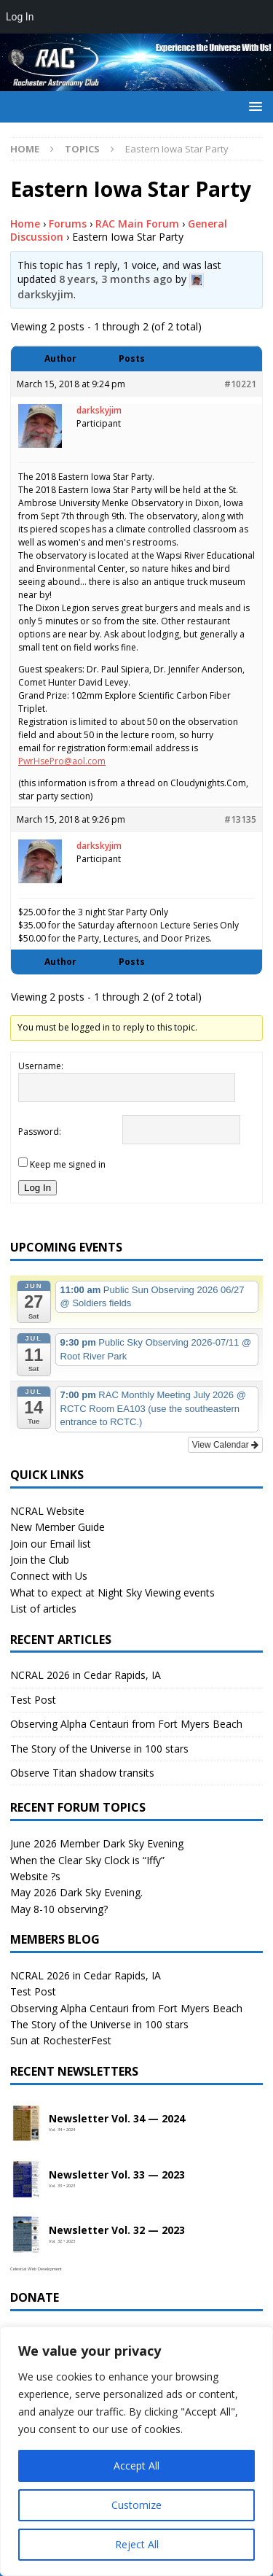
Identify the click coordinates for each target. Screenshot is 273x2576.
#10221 (240, 384)
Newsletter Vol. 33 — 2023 (117, 2175)
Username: (40, 1066)
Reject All (137, 2544)
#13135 (240, 819)
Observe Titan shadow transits (82, 1773)
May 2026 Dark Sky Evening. (76, 1892)
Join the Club (39, 1560)
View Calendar (225, 1445)
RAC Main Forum (137, 223)
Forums (68, 223)
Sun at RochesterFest (60, 2040)
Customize (136, 2505)
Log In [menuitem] (19, 17)
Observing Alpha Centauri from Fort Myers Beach (126, 1724)
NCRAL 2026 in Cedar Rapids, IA (85, 1675)
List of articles (43, 1608)
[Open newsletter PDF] (26, 2124)
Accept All (136, 2465)
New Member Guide (57, 1527)
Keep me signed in (68, 1164)
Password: (39, 1131)
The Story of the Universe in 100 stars (99, 1749)
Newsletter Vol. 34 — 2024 (117, 2119)
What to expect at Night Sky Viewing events (112, 1592)
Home (25, 223)
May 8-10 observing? (59, 1909)
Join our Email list (50, 1544)
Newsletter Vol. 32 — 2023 (117, 2230)
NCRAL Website (47, 1511)
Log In (37, 1187)
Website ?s (35, 1876)
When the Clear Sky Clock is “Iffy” (87, 1860)
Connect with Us (48, 1576)
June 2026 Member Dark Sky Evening (96, 1843)
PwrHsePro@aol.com (62, 761)
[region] (136, 2451)
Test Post (33, 1700)
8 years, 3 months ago (116, 279)
